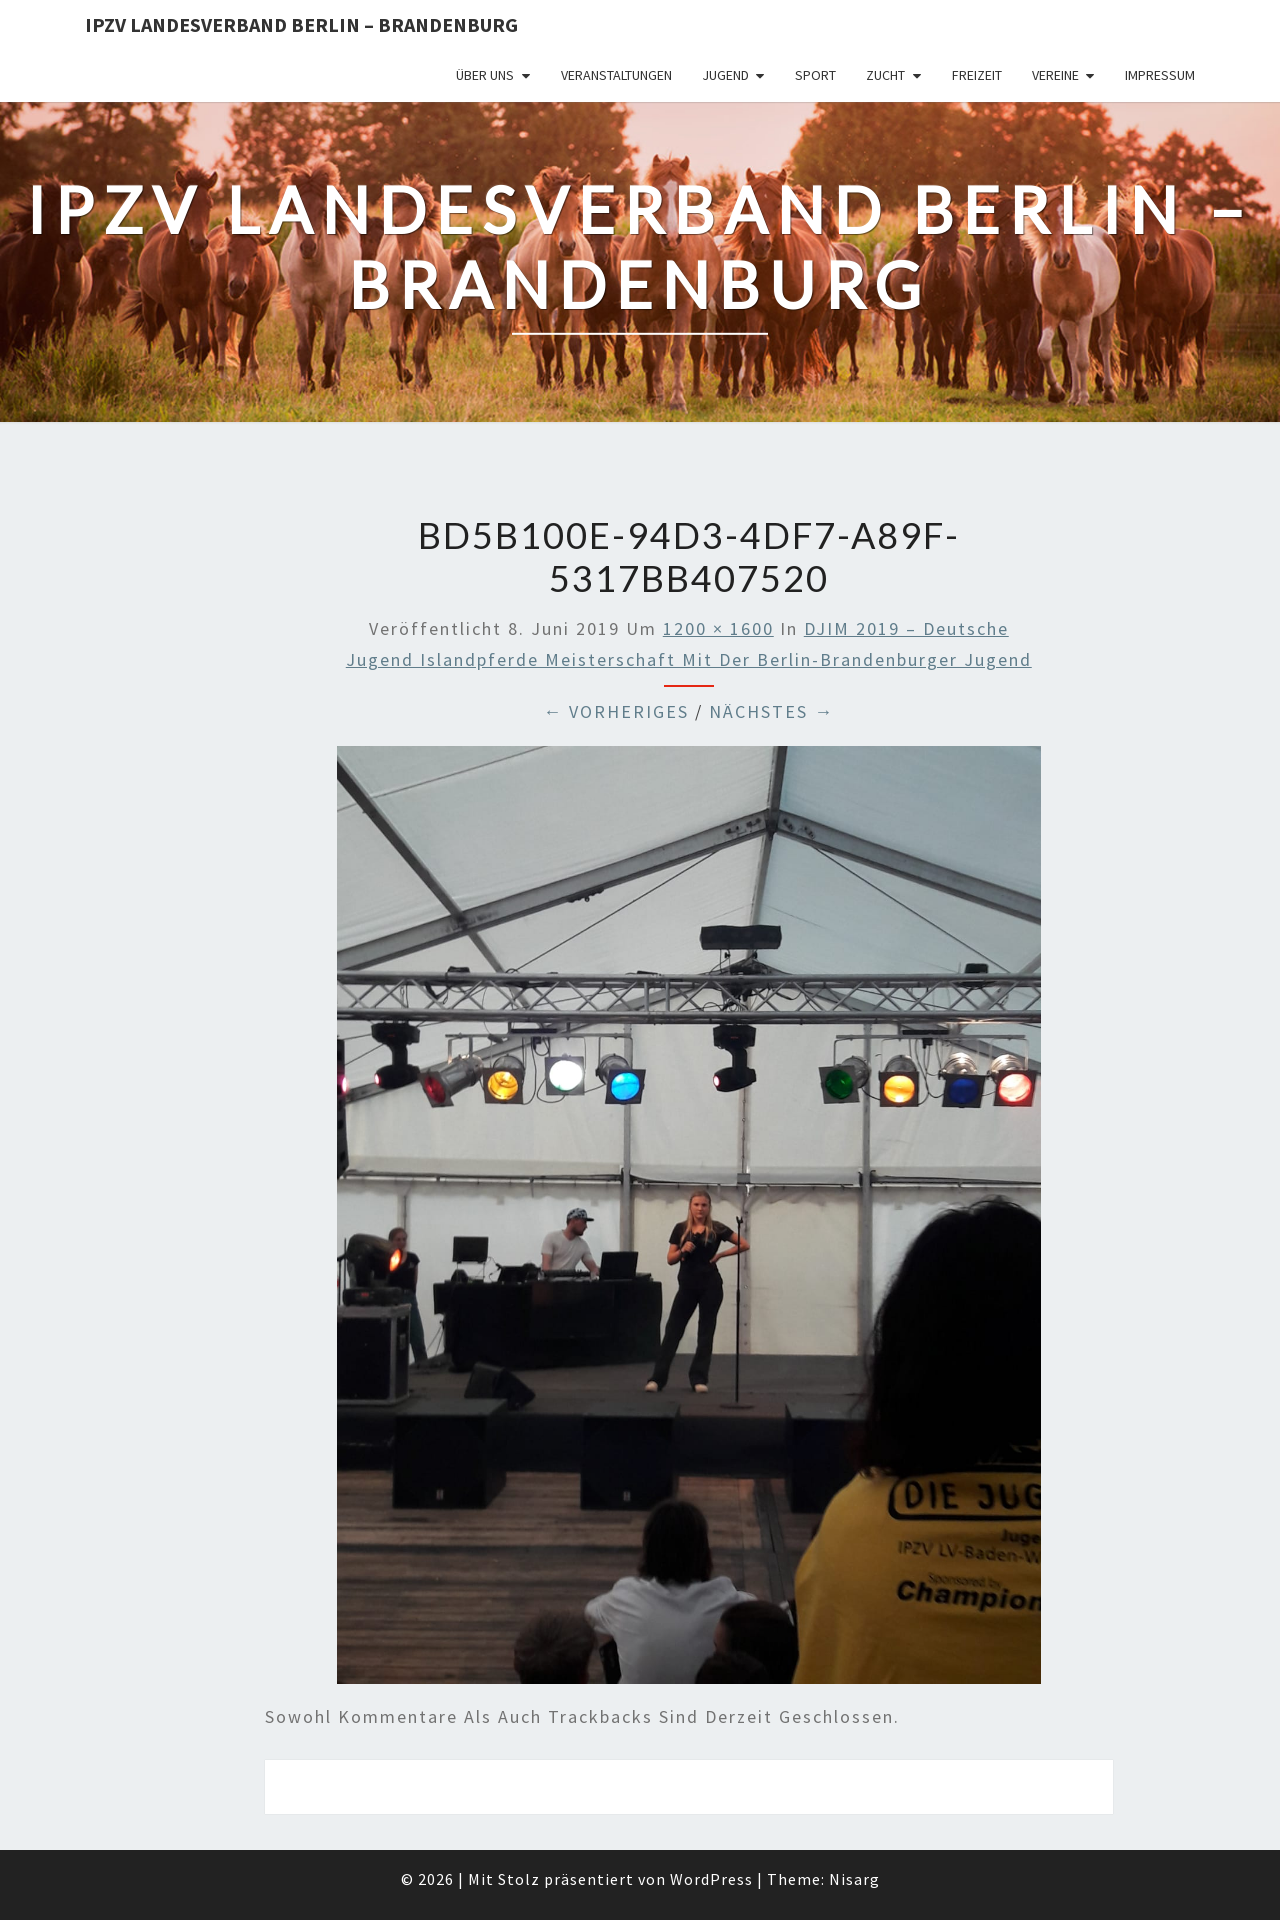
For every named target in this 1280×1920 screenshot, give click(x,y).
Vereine (1055, 75)
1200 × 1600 (718, 628)
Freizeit (977, 75)
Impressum (1160, 75)
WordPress (711, 1879)
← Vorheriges (616, 711)
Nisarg (854, 1879)
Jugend (725, 75)
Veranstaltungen (616, 75)
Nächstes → (771, 711)
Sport (815, 75)
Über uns (485, 75)
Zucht (885, 75)
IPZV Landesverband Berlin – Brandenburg (301, 24)
